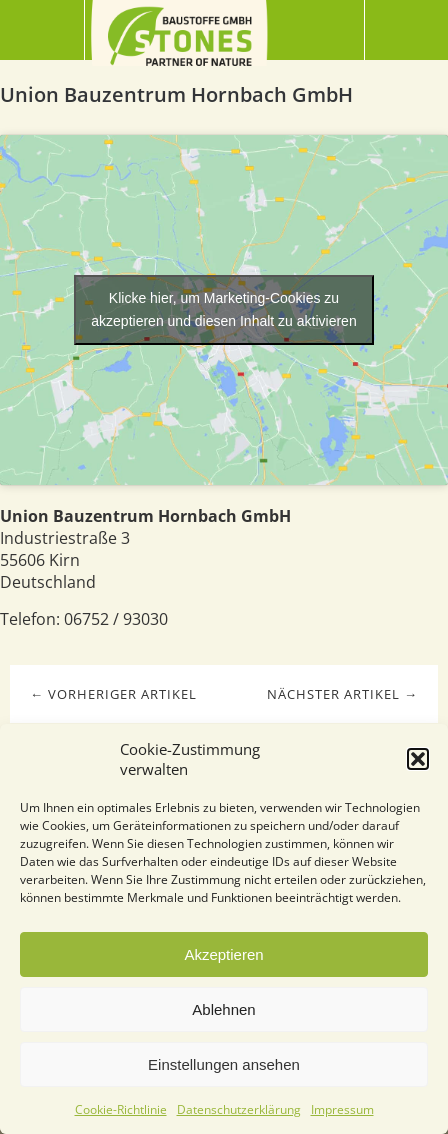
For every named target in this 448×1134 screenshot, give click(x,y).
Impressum (342, 1109)
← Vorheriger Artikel (113, 694)
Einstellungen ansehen (224, 1064)
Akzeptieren (223, 954)
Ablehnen (223, 1009)
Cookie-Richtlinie (121, 1109)
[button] (418, 759)
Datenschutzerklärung (239, 1109)
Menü (42, 30)
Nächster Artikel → (342, 694)
